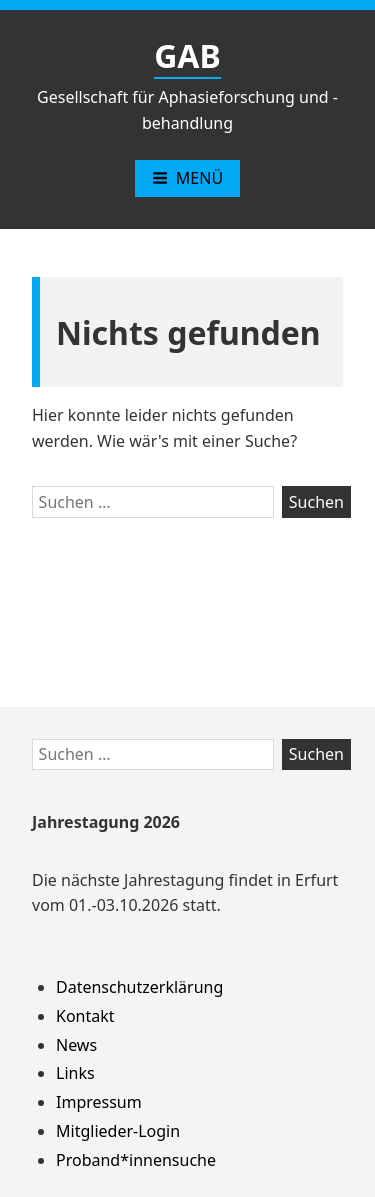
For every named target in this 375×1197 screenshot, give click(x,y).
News (76, 1045)
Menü (187, 178)
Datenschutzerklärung (139, 987)
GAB (187, 55)
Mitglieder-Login (118, 1131)
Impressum (99, 1102)
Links (75, 1073)
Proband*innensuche (136, 1160)
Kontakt (85, 1016)
